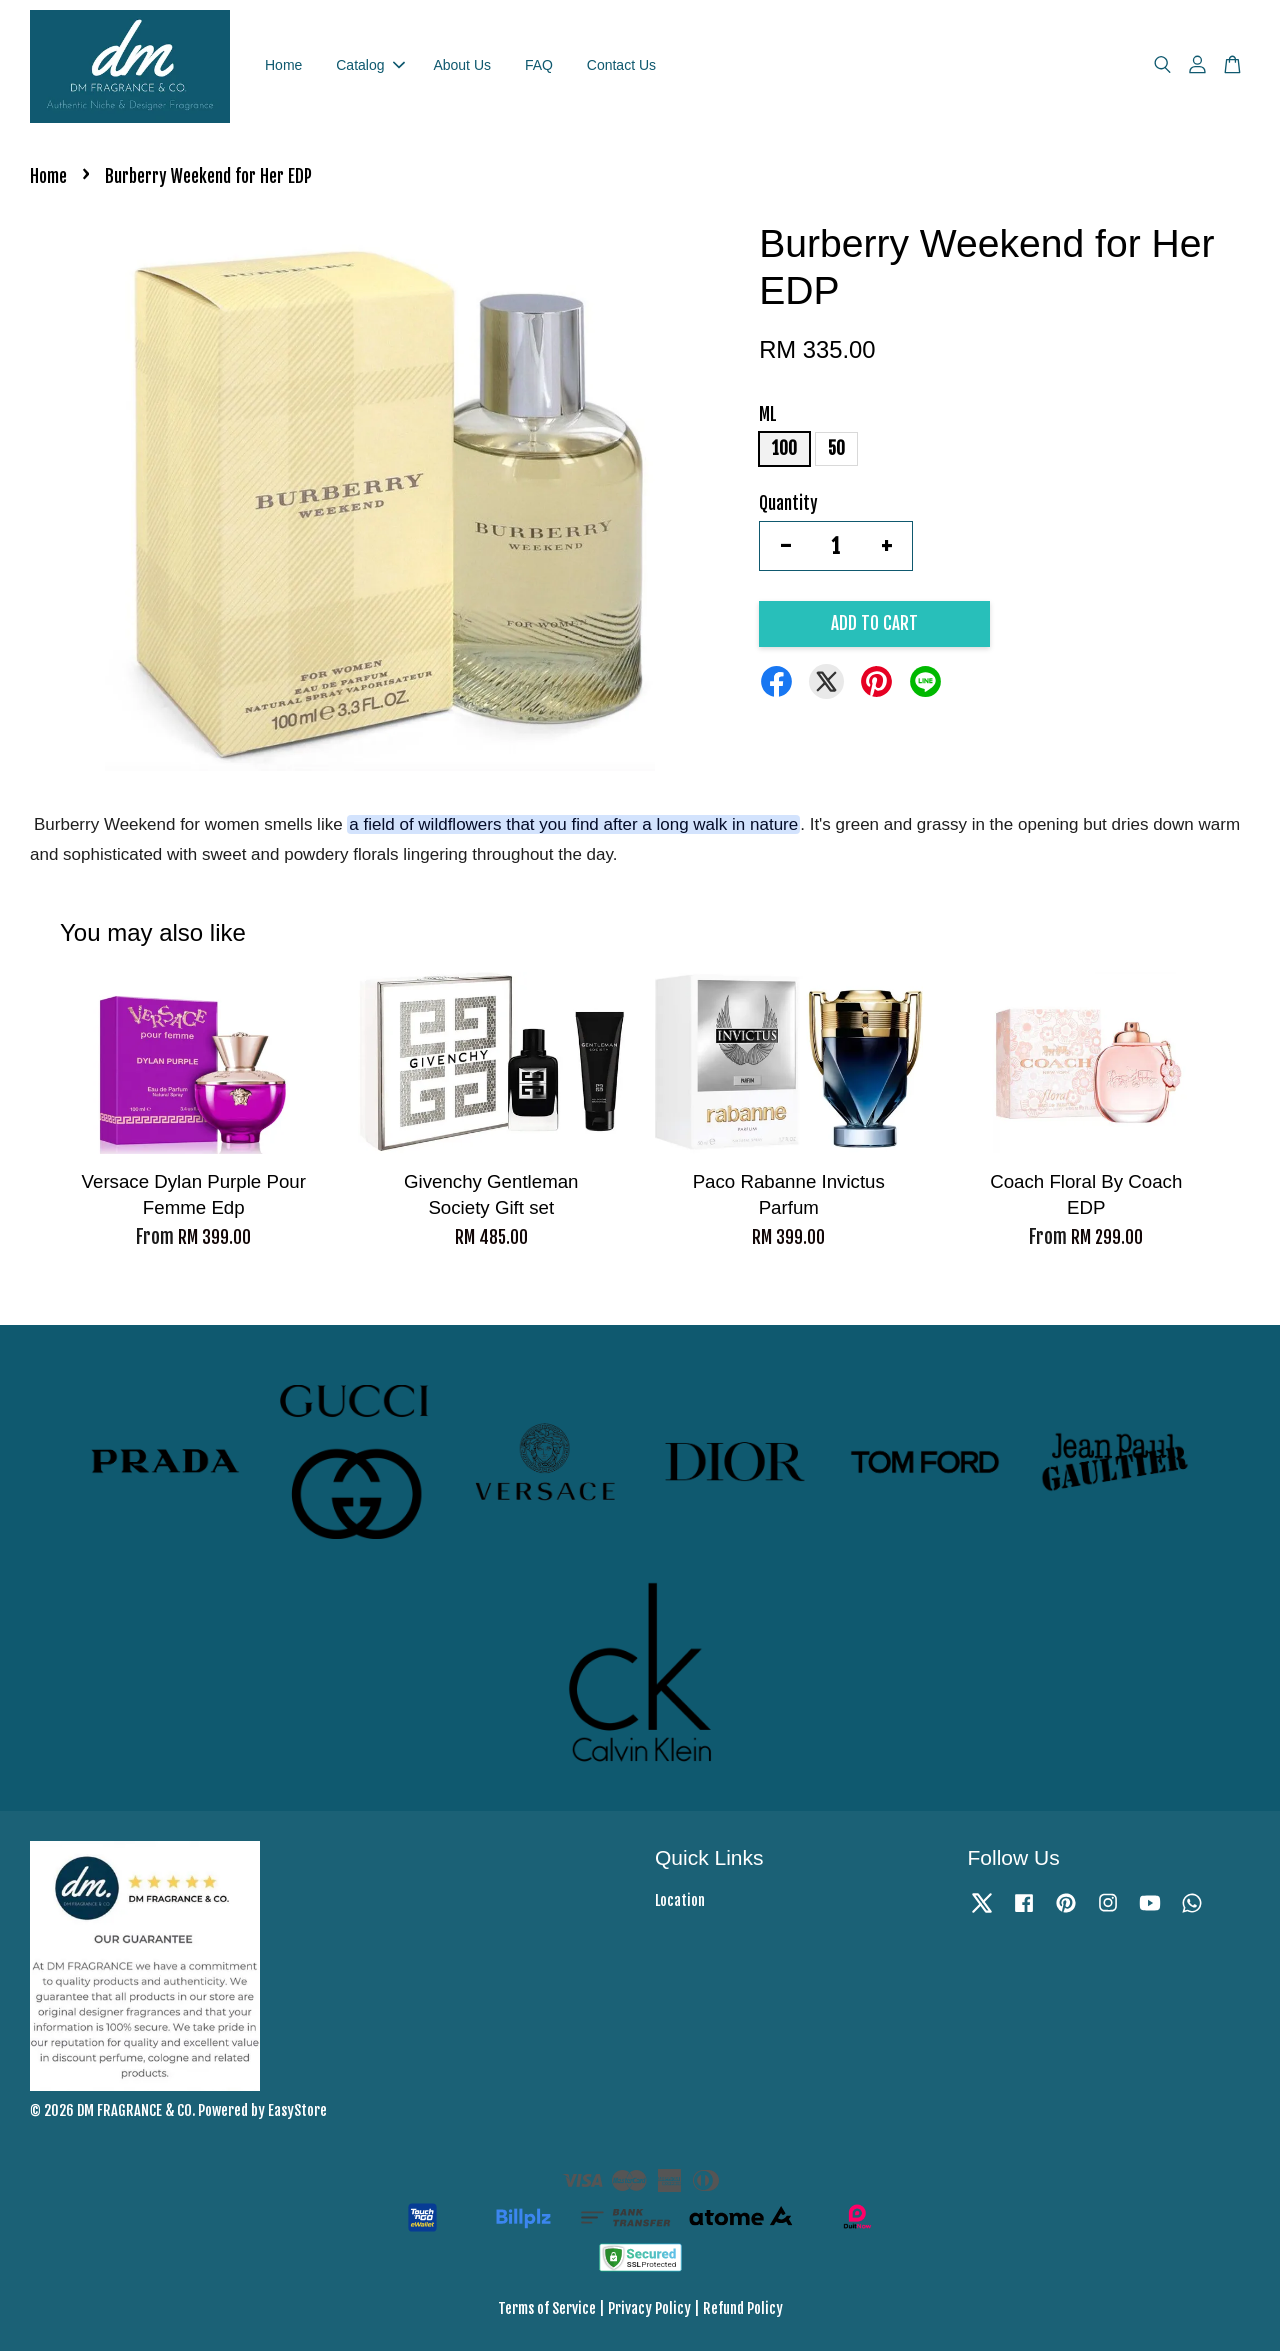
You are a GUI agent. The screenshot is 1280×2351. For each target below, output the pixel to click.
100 (784, 448)
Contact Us (621, 65)
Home (283, 65)
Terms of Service (547, 2308)
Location (680, 1900)
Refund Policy (743, 2308)
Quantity (788, 503)
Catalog (370, 65)
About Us (462, 65)
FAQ (539, 65)
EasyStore (297, 2110)
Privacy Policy (649, 2308)
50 (836, 448)
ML (768, 414)
